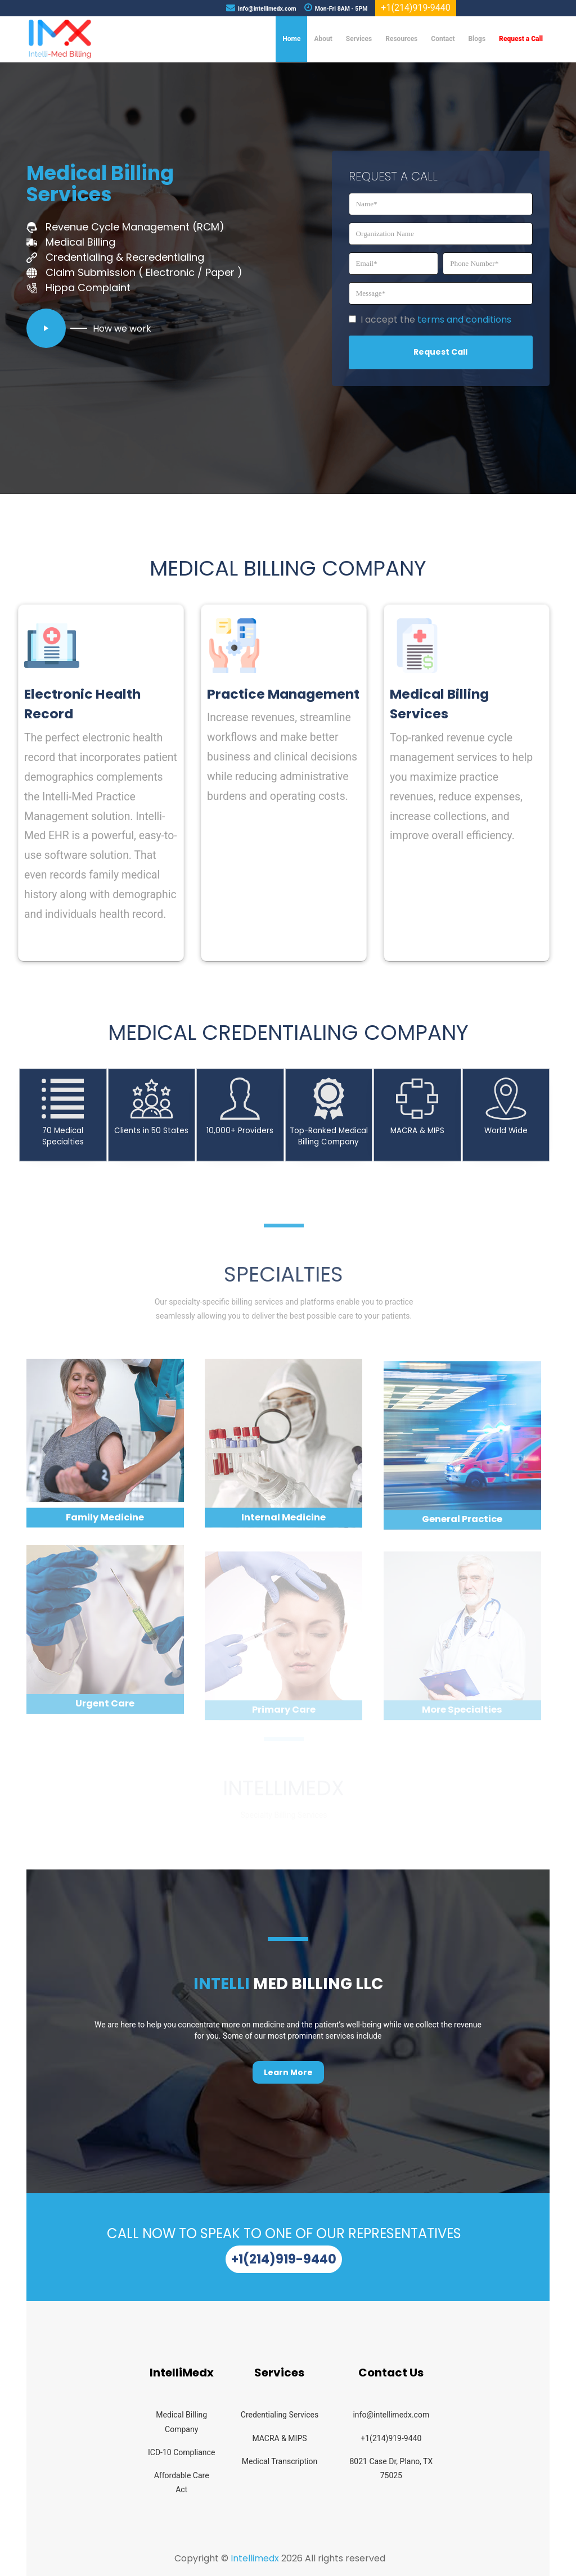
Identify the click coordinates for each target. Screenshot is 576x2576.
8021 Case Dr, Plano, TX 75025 (391, 2468)
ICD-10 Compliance (181, 2452)
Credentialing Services (279, 2414)
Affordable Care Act (181, 2482)
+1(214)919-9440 (283, 2259)
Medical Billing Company (181, 2421)
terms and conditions (464, 319)
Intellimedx (254, 2558)
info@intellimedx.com (391, 2414)
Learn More (288, 2072)
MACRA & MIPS (279, 2438)
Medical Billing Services (100, 184)
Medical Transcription (279, 2461)
